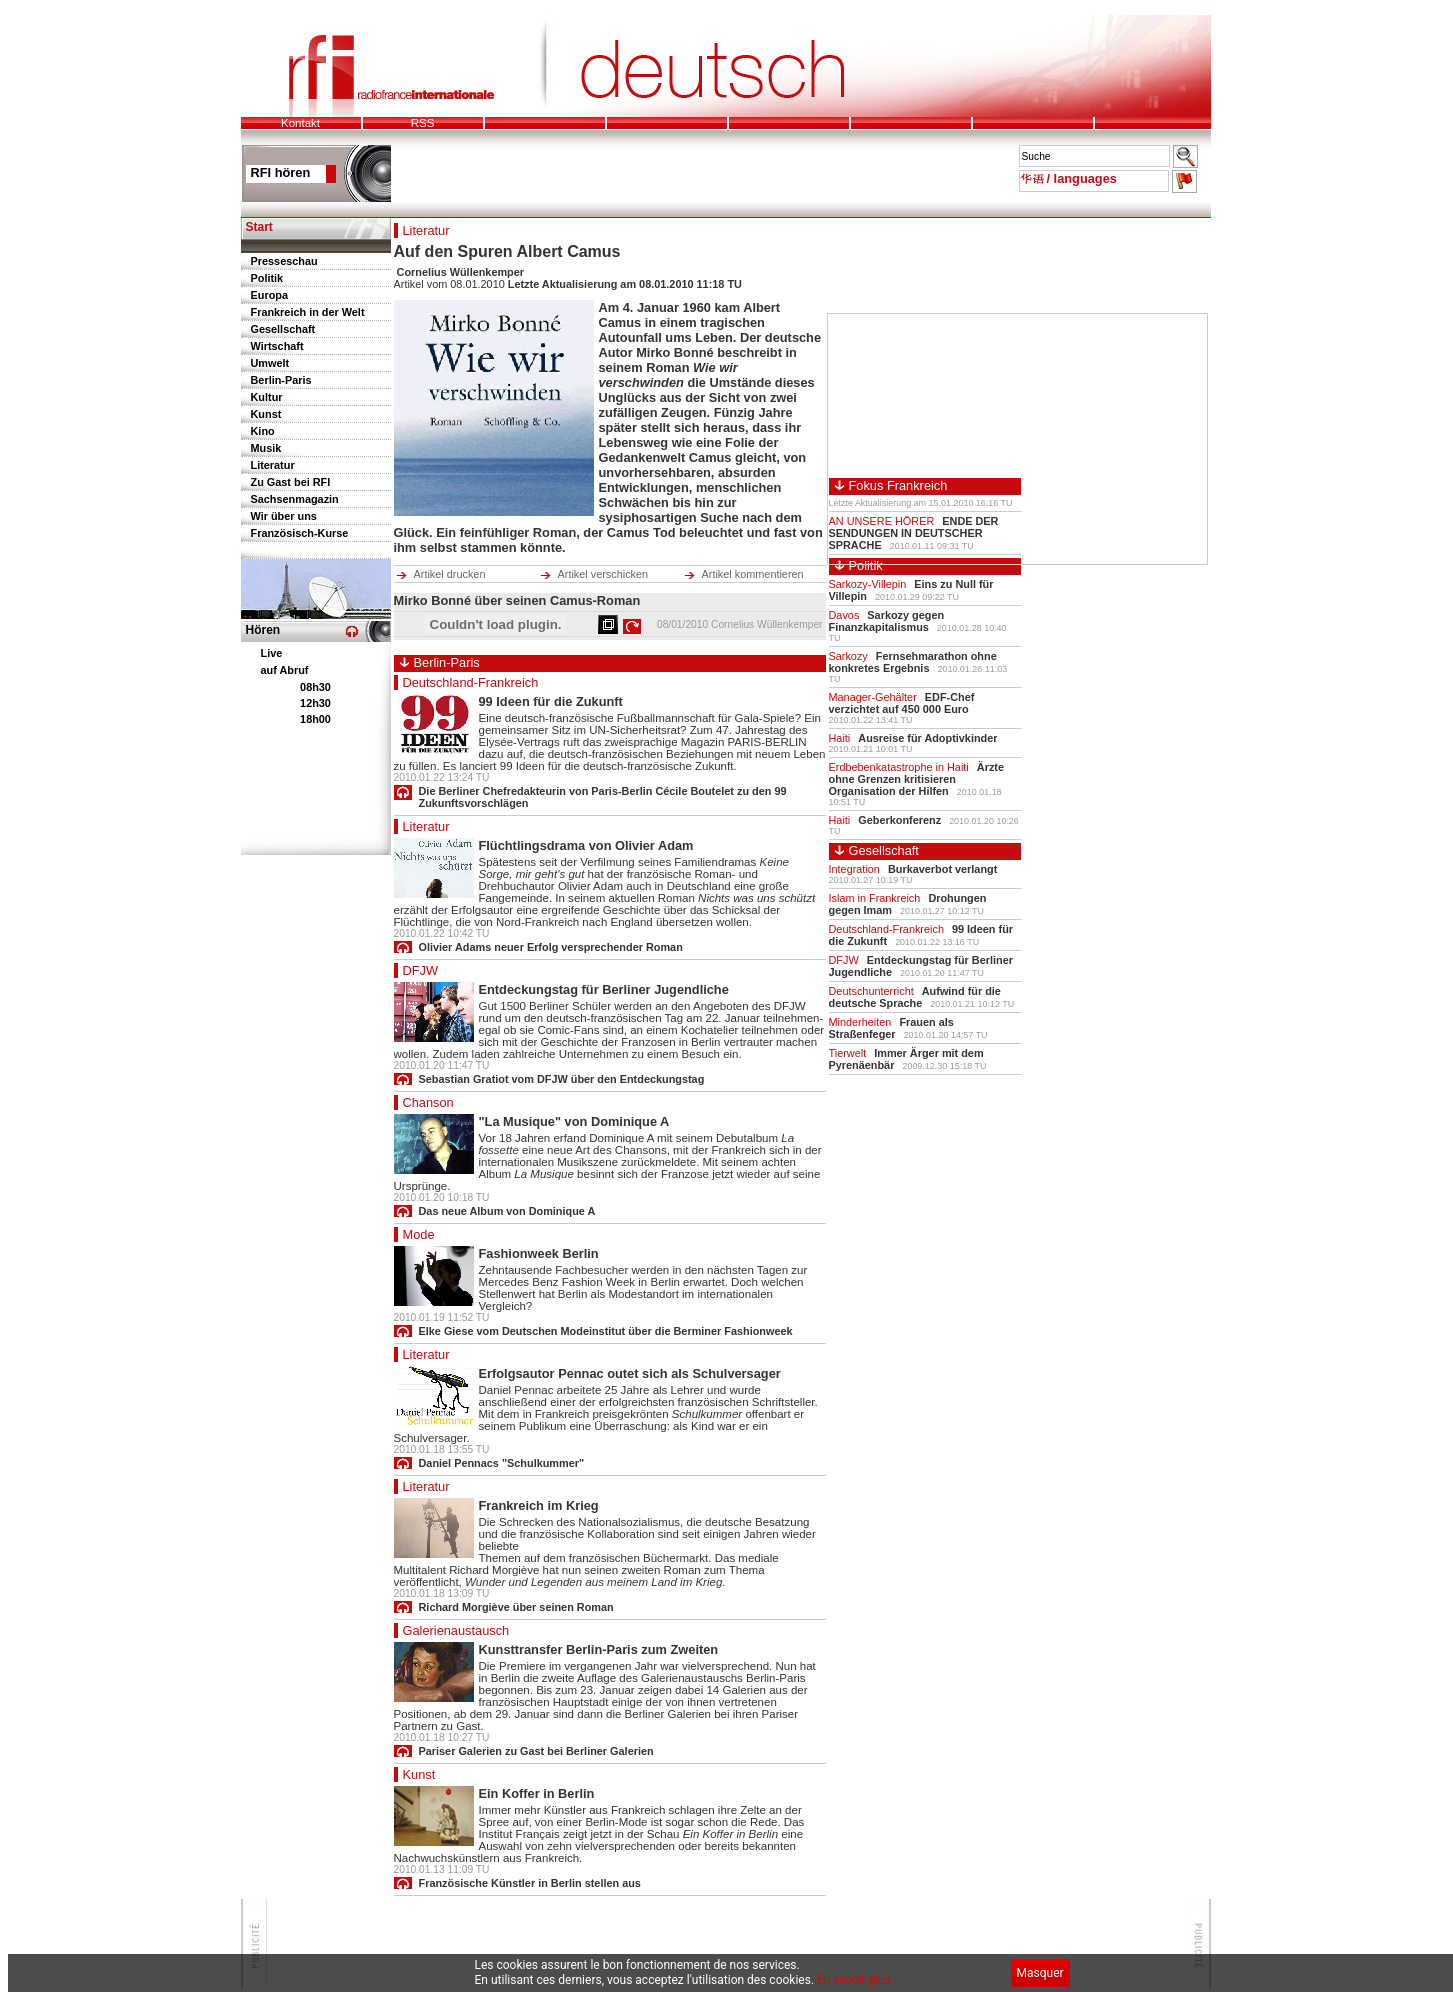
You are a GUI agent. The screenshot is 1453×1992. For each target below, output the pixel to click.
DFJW (421, 970)
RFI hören (281, 172)
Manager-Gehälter (873, 697)
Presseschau (284, 261)
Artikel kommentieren (753, 574)
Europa (269, 295)
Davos (844, 615)
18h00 (315, 719)
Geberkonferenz (899, 820)
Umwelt (270, 363)
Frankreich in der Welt (308, 312)
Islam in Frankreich (875, 898)
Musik (266, 448)
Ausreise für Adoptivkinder (927, 738)
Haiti (840, 738)
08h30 (315, 687)
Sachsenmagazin (295, 499)
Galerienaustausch (456, 1630)
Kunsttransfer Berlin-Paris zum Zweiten (599, 1649)
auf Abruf (285, 670)
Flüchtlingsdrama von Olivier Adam (586, 845)
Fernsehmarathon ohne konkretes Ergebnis (913, 662)
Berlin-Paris (281, 380)
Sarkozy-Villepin (868, 584)
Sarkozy (848, 656)
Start (259, 227)
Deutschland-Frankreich (471, 682)
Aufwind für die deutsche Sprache (915, 997)
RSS (423, 123)
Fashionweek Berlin (539, 1253)
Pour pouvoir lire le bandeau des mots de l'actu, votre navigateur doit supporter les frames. (694, 163)
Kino (263, 431)
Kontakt (300, 123)
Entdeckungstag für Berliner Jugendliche (604, 989)
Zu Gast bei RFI (291, 482)
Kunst (266, 414)
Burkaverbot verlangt (942, 869)
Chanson (428, 1102)
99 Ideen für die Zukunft (551, 701)
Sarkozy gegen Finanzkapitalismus (887, 621)
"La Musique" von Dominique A (574, 1121)
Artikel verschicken (603, 574)
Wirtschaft (277, 346)
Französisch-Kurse (300, 533)
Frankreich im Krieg (539, 1505)
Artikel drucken (450, 574)
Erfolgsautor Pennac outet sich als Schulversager (630, 1373)
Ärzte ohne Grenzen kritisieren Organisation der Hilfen (917, 779)
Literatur (273, 465)
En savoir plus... (859, 1980)
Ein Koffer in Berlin (537, 1793)
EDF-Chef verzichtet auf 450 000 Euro (902, 703)
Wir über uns (284, 516)
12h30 (315, 703)
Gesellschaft (283, 329)
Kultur (267, 397)
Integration (854, 869)
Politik (267, 278)
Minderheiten (860, 1022)
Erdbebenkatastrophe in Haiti (899, 767)
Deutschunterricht (871, 991)
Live (272, 653)
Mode (419, 1234)
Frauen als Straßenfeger (891, 1028)
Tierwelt (848, 1053)
